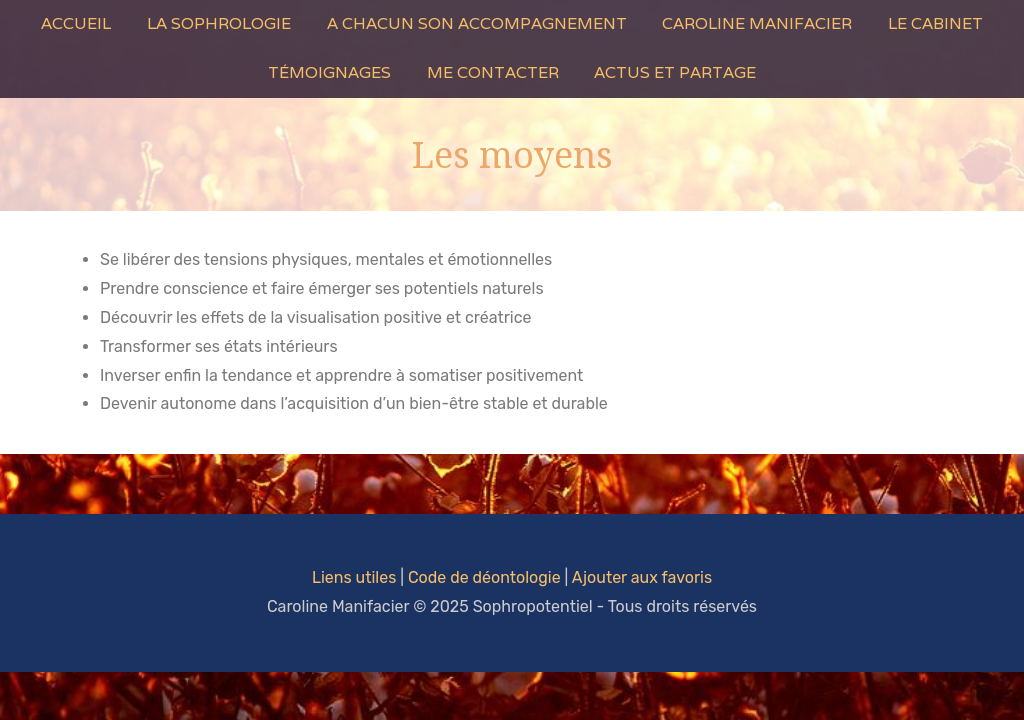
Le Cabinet (935, 23)
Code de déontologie (484, 577)
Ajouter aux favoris (642, 577)
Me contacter (493, 72)
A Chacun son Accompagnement (477, 23)
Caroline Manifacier (757, 23)
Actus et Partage (675, 72)
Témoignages (329, 72)
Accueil (76, 23)
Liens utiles (354, 577)
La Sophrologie (219, 23)
